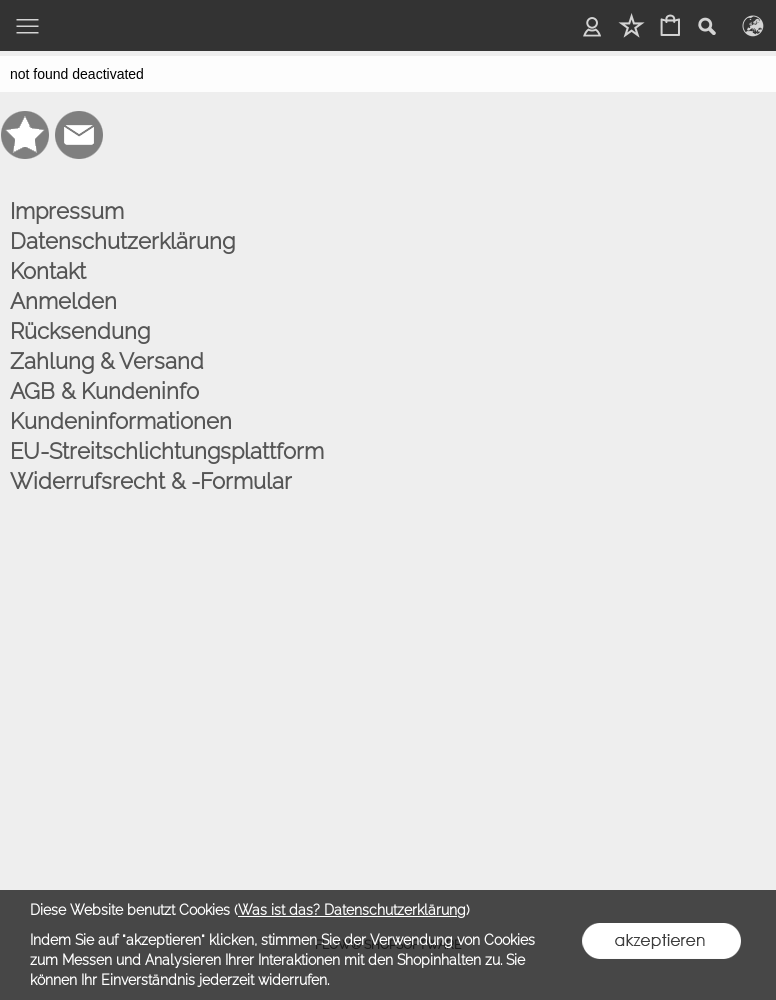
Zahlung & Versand (107, 361)
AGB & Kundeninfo (104, 391)
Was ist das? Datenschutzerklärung (352, 910)
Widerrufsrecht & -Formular (151, 481)
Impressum (67, 211)
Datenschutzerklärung (122, 241)
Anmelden (63, 301)
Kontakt (48, 271)
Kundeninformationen (121, 421)
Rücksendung (80, 331)
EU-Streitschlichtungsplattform (167, 451)
